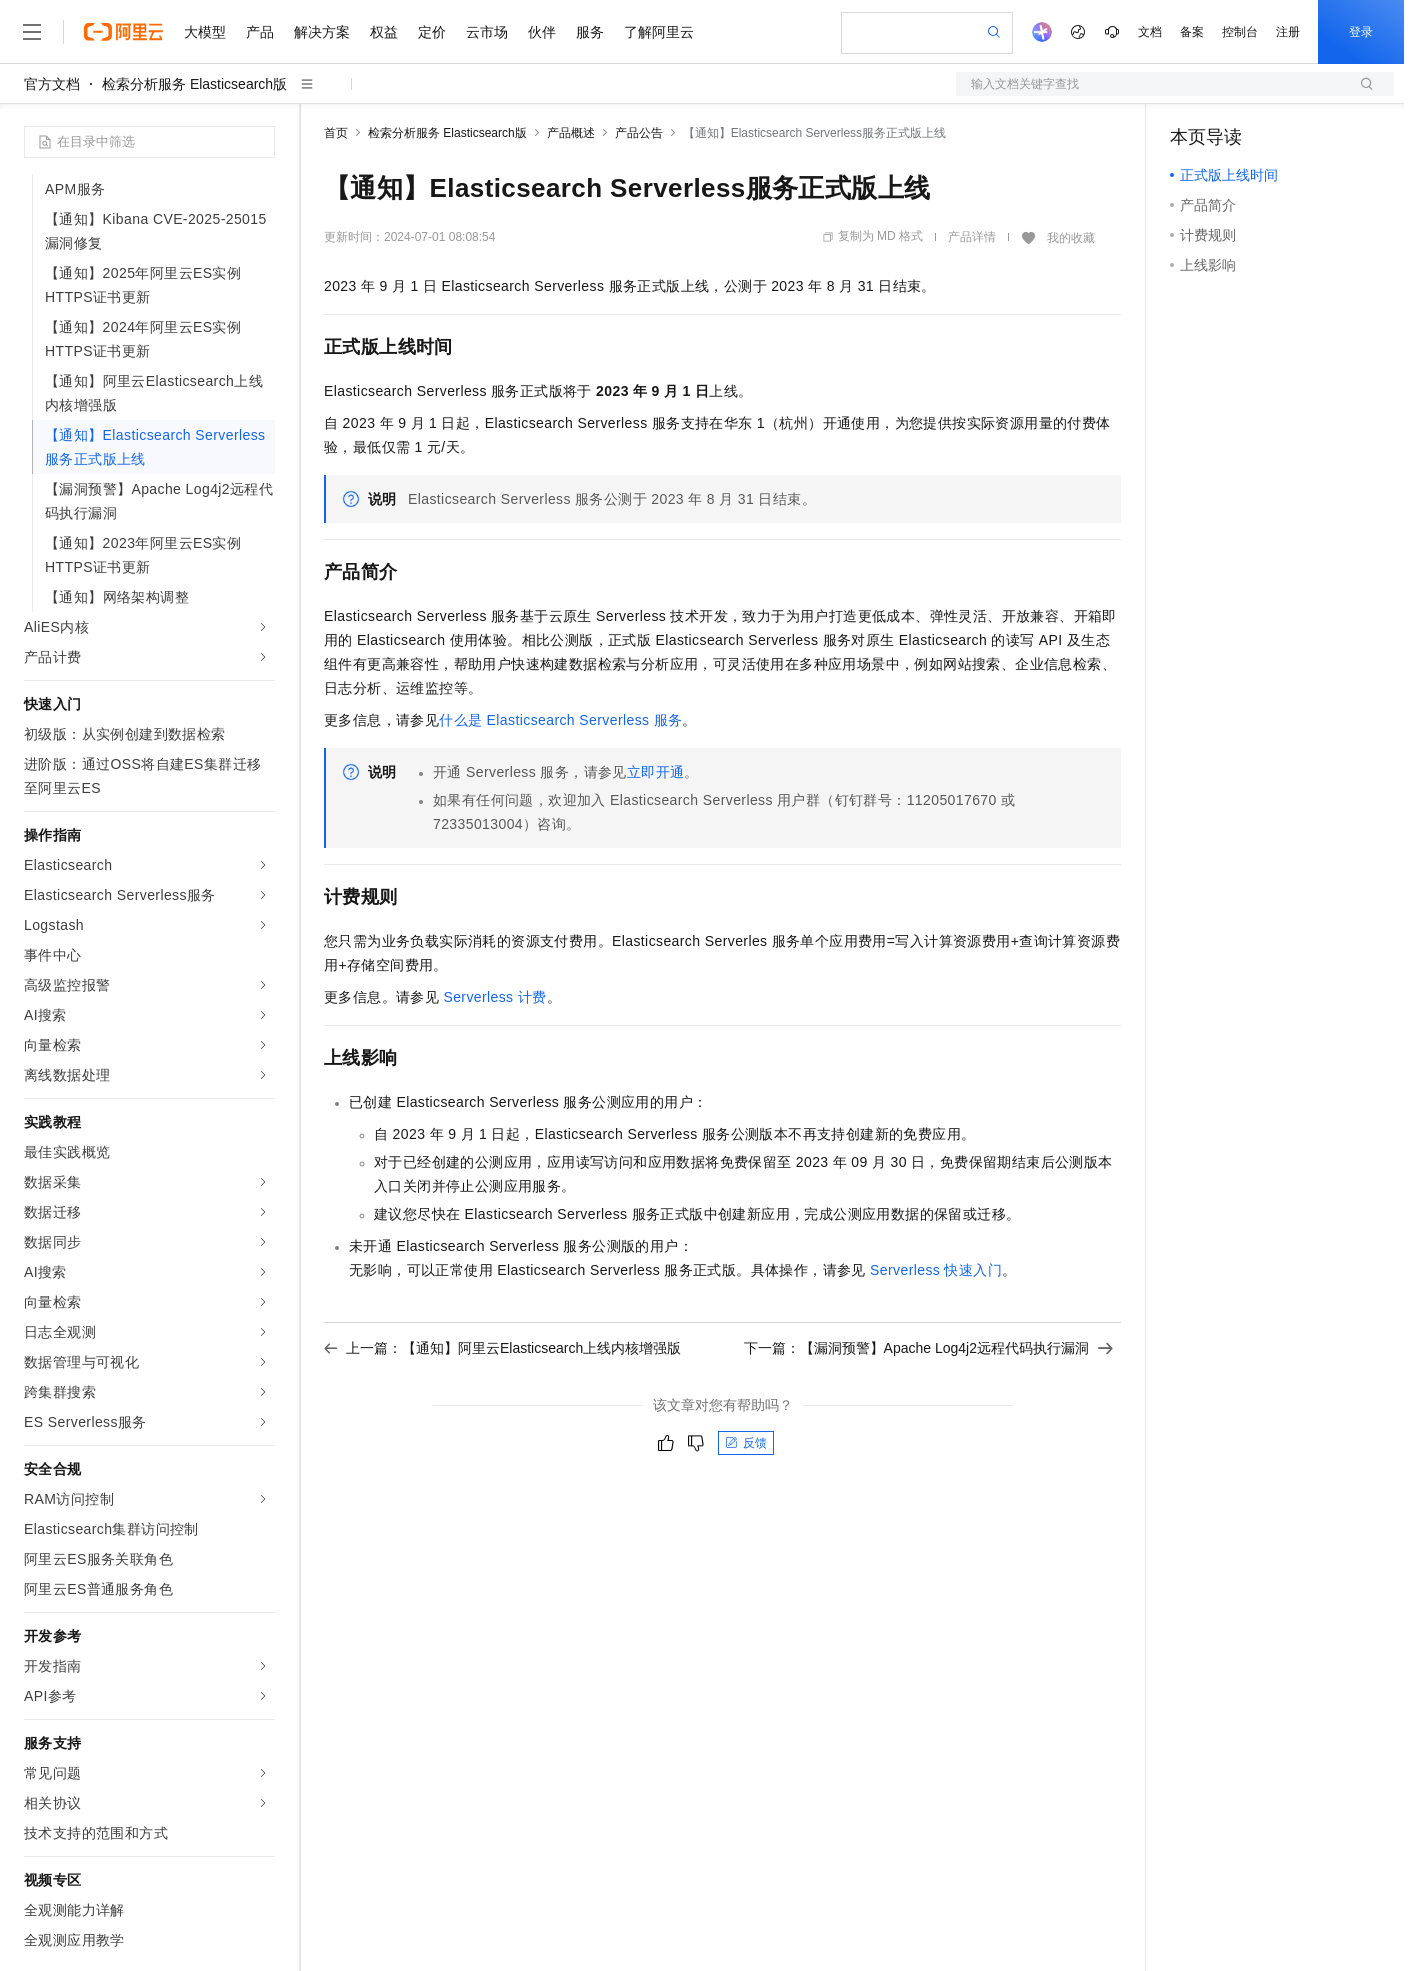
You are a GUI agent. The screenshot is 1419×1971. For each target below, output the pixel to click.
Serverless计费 (494, 997)
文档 (1150, 32)
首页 (336, 133)
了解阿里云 (659, 32)
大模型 (205, 32)
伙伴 (542, 32)
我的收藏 (1071, 238)
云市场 (487, 32)
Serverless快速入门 (936, 1270)
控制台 (1240, 32)
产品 (260, 32)
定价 (432, 32)
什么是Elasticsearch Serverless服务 (560, 720)
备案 (1192, 32)
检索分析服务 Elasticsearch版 (194, 84)
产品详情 (972, 237)
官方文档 (52, 84)
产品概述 (571, 133)
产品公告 (639, 133)
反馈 (746, 1443)
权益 (384, 32)
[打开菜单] (32, 32)
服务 (590, 32)
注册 (1288, 32)
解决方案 (322, 32)
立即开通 (656, 772)
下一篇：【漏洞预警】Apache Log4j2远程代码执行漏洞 (928, 1348)
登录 (1361, 32)
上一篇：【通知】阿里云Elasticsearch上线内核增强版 (502, 1348)
